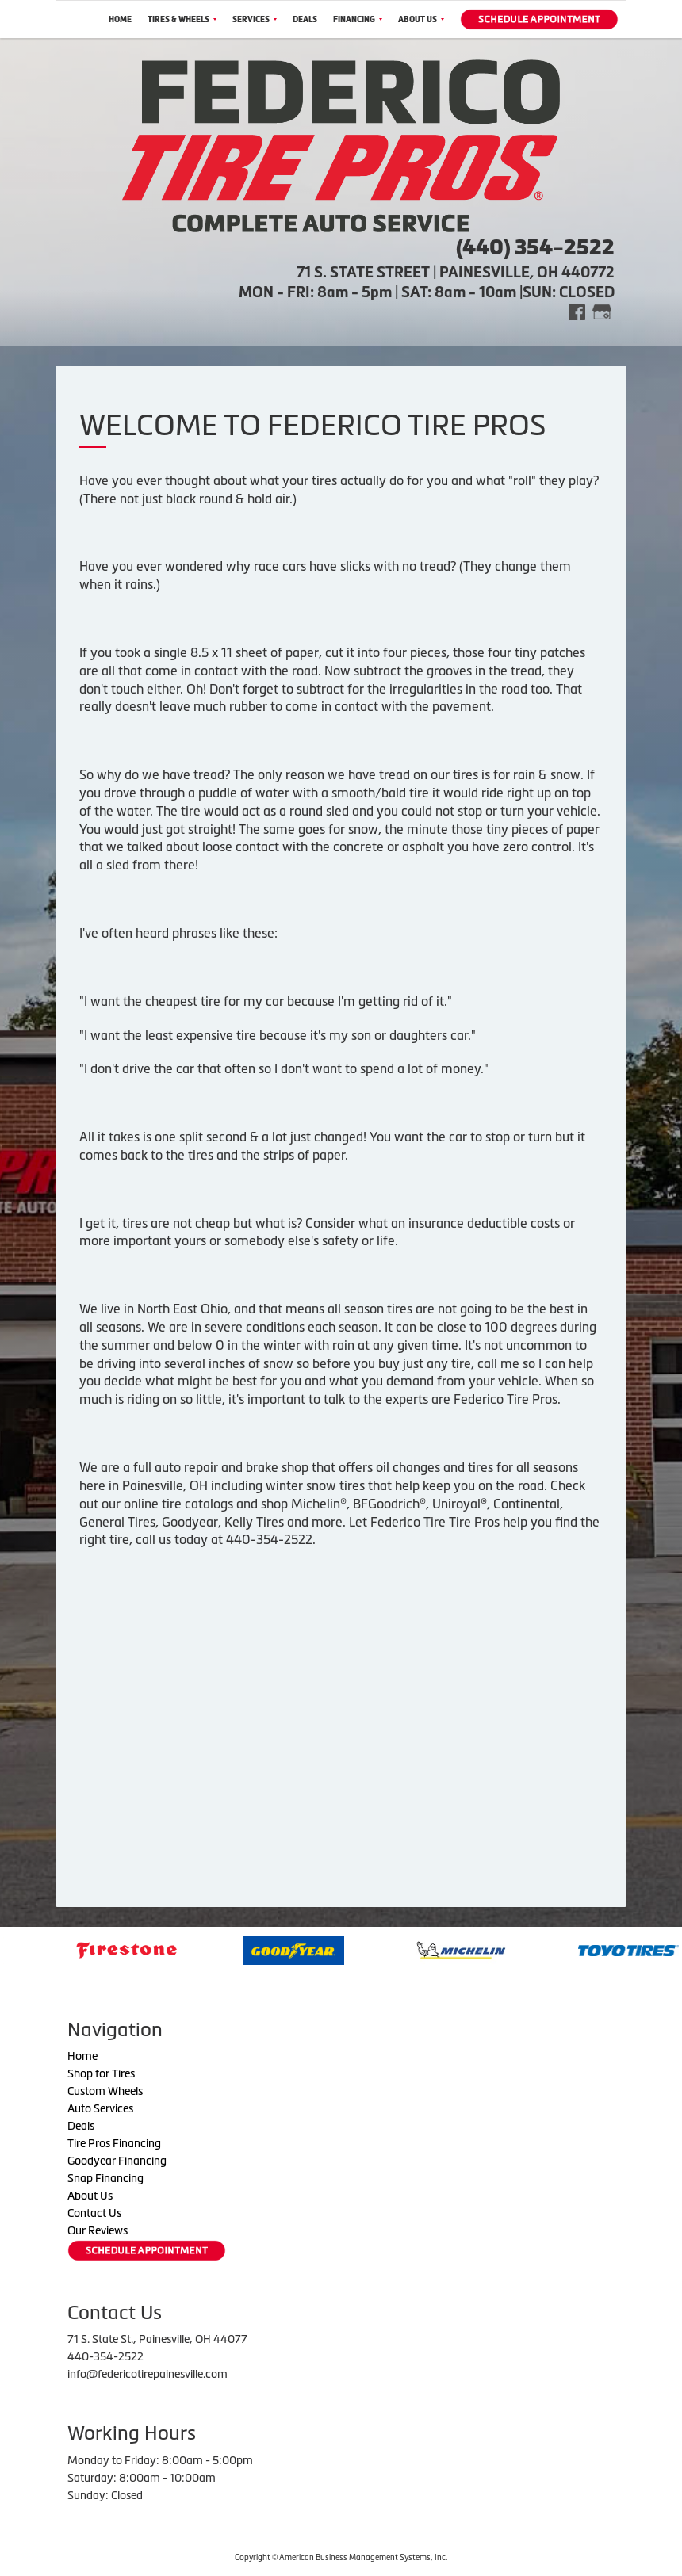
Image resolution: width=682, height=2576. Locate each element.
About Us (421, 19)
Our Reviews (97, 2230)
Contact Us (94, 2213)
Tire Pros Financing (114, 2143)
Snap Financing (105, 2178)
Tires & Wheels (182, 19)
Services (254, 19)
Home (120, 19)
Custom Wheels (105, 2091)
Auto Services (100, 2108)
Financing (357, 19)
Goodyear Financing (117, 2160)
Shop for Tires (101, 2073)
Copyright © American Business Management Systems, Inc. (341, 2557)
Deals (305, 19)
